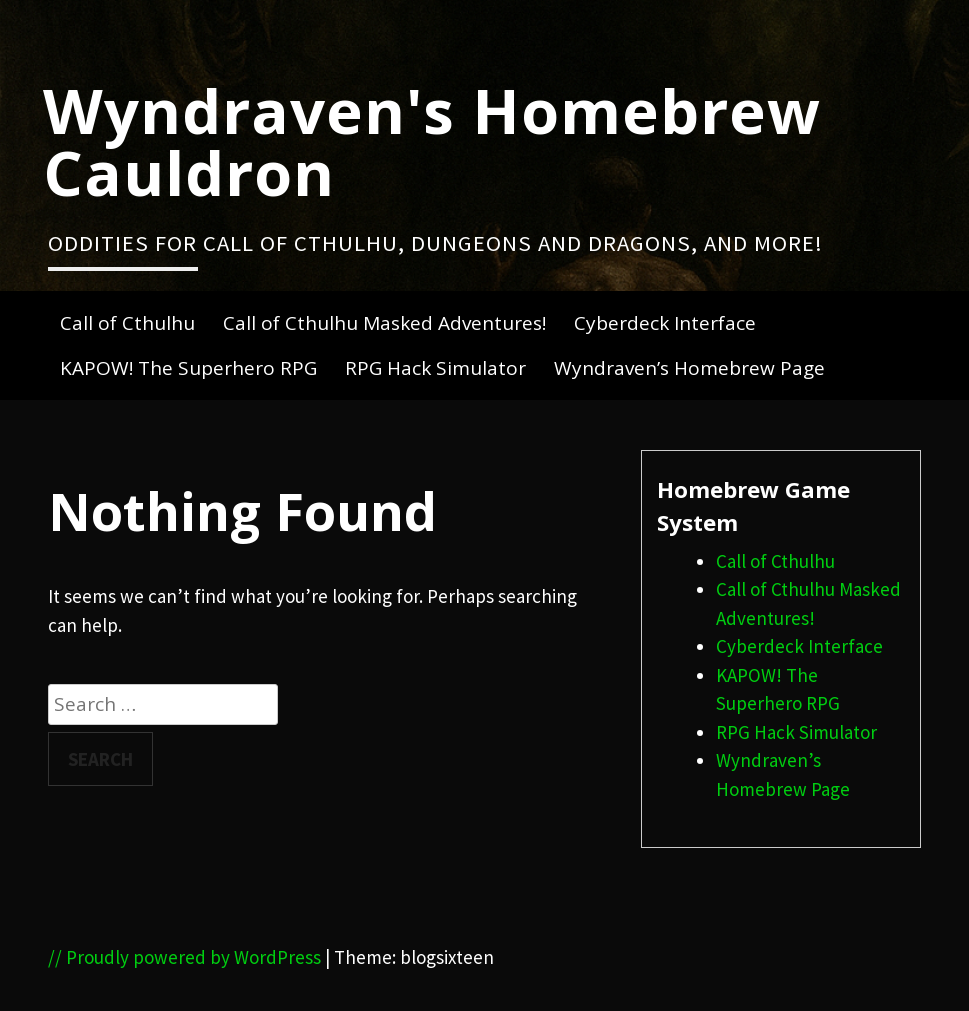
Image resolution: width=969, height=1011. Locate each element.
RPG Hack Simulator (435, 368)
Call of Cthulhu (127, 323)
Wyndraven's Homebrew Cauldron (432, 141)
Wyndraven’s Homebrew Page (689, 368)
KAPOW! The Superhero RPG (188, 368)
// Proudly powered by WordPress (184, 957)
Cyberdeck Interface (665, 323)
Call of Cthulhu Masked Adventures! (384, 323)
